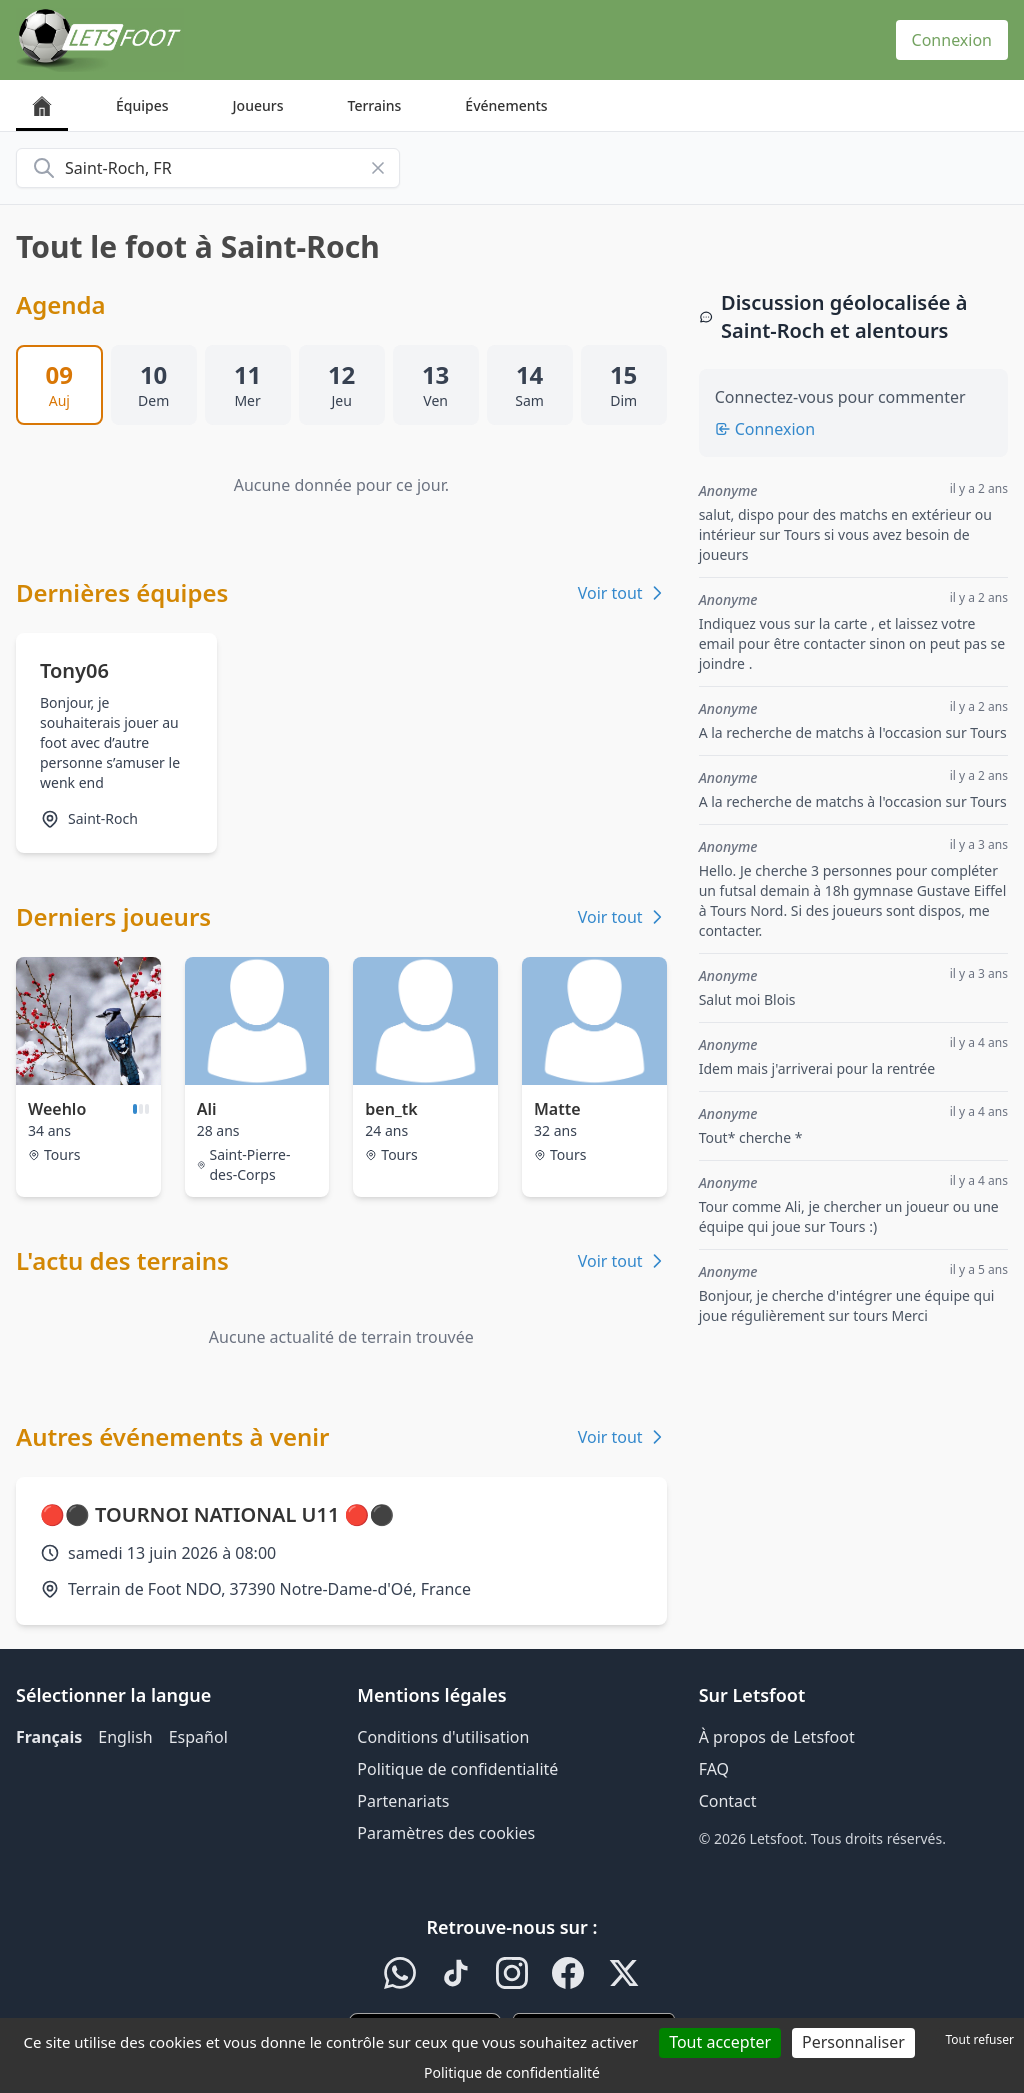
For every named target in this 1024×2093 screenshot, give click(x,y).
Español (198, 1737)
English (125, 1737)
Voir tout (622, 593)
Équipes (142, 105)
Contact (728, 1801)
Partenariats (403, 1801)
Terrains (375, 105)
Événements (506, 105)
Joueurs (258, 105)
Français (49, 1737)
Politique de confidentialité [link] (512, 2072)
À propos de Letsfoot (777, 1737)
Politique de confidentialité (457, 1769)
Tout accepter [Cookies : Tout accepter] (720, 2042)
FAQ (714, 1769)
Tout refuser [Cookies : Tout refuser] (980, 2039)
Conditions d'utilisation (443, 1737)
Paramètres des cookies (446, 1833)
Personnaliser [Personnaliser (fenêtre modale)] (853, 2042)
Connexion (952, 40)
